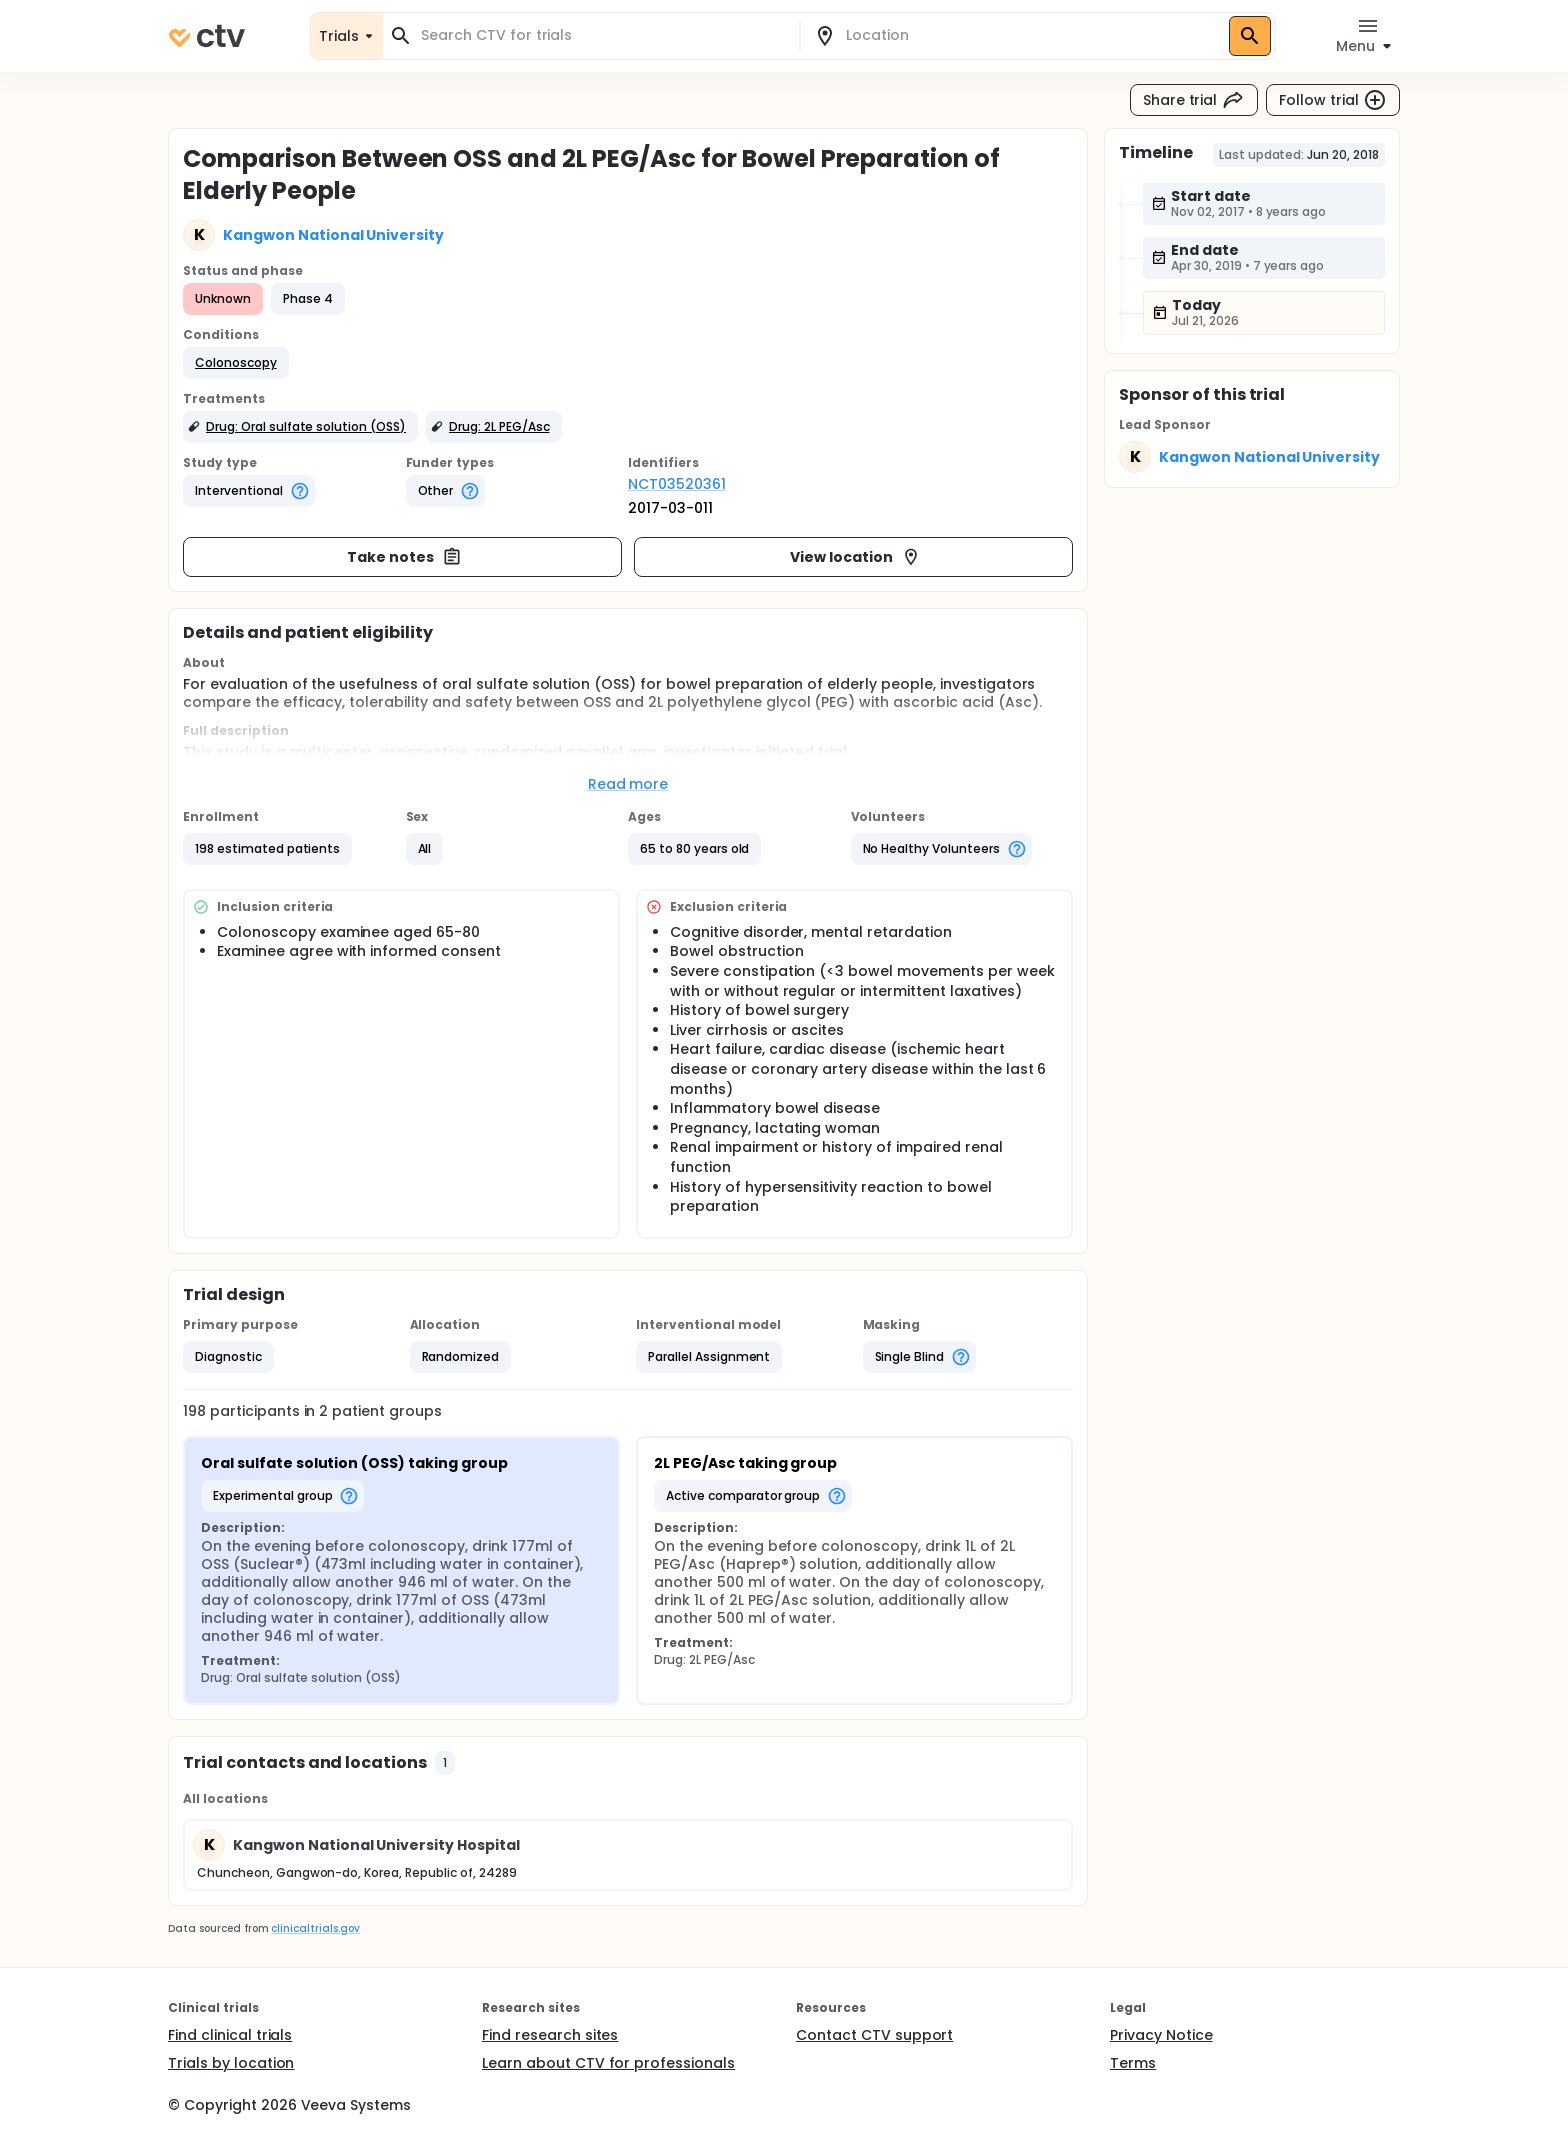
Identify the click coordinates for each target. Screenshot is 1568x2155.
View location (855, 557)
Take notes (404, 557)
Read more (628, 784)
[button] (236, 363)
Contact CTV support (874, 2035)
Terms (1133, 2063)
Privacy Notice (1161, 2035)
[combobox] (603, 35)
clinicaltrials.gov (315, 1928)
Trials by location (231, 2063)
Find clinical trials (230, 2035)
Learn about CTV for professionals (608, 2063)
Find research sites (550, 2035)
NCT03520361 (677, 484)
